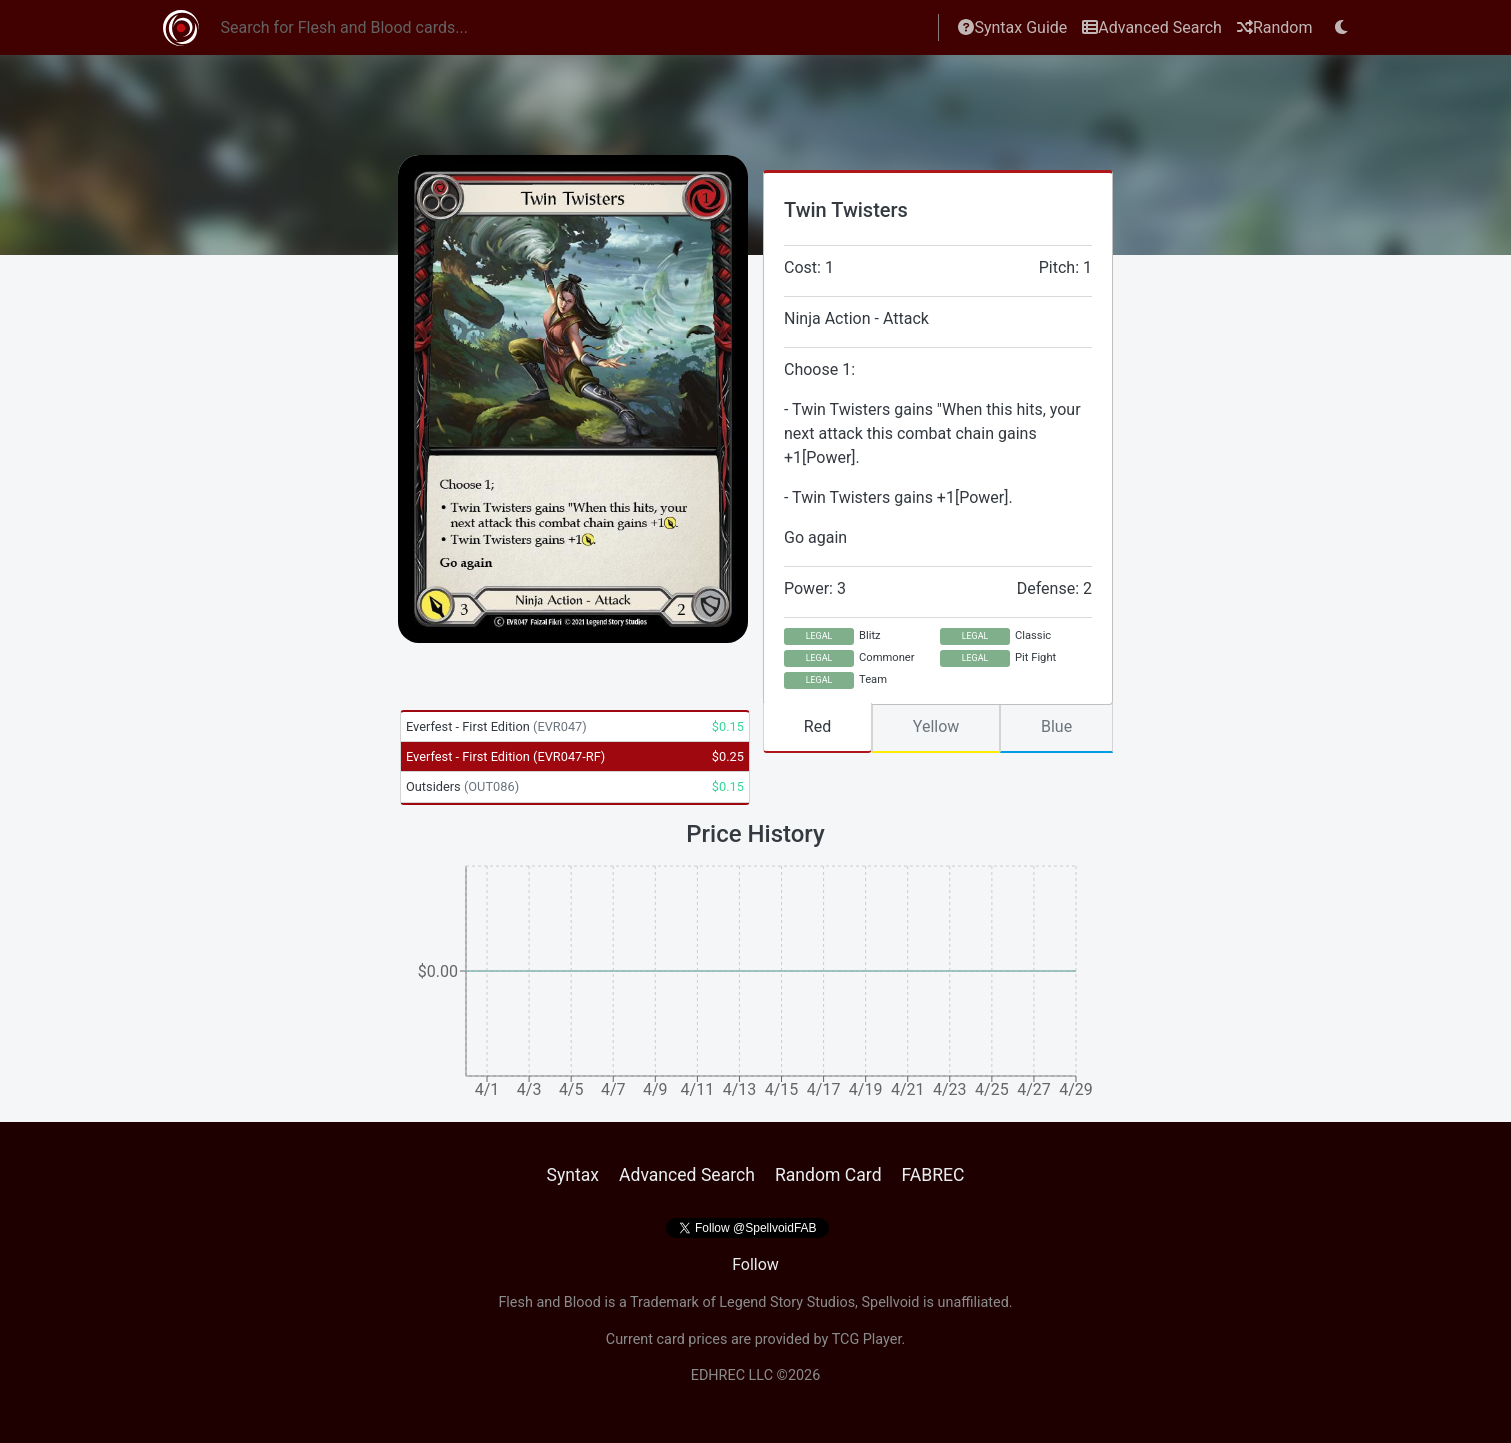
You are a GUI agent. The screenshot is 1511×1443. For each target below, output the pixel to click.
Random (1275, 27)
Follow (755, 1264)
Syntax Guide (1012, 27)
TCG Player (867, 1339)
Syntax (572, 1175)
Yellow (936, 726)
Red (817, 726)
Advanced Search (1152, 27)
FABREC (933, 1175)
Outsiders (462, 786)
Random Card (828, 1175)
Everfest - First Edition (496, 726)
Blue (1056, 726)
